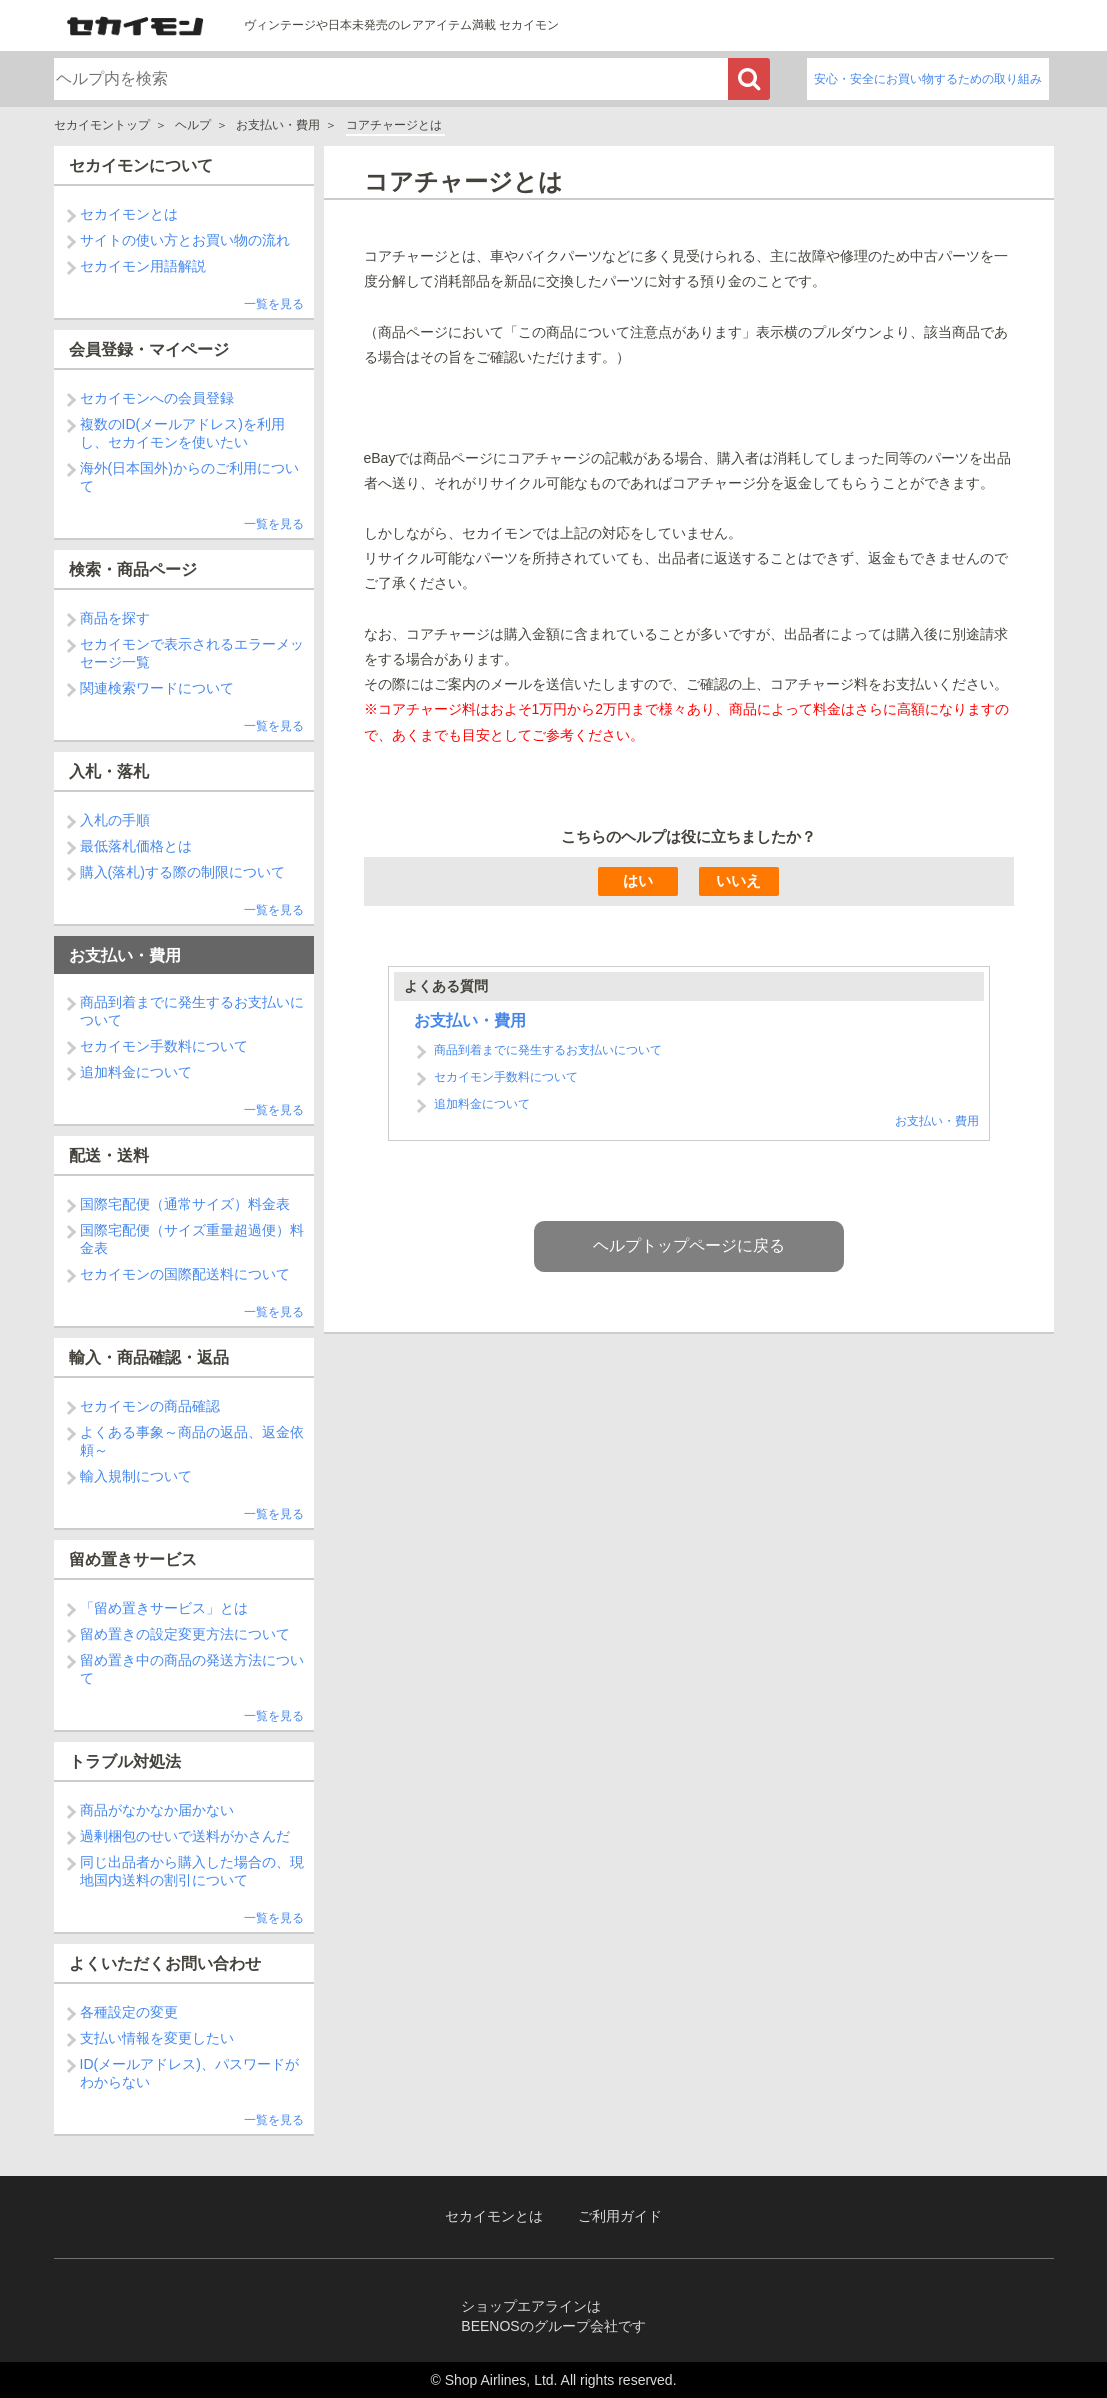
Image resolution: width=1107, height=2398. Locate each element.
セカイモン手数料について (164, 1046)
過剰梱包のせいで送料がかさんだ (185, 1836)
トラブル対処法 (125, 1761)
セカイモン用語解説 (143, 266)
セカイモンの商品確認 (150, 1406)
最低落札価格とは (136, 846)
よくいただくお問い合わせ (165, 1963)
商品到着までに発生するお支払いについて (548, 1352)
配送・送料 (109, 1155)
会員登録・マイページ (149, 349)
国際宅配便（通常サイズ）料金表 (185, 1204)
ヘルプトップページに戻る (689, 1547)
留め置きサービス (133, 1559)
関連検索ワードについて (157, 688)
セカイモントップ (102, 125)
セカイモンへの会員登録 (157, 398)
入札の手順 (115, 820)
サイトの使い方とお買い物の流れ (185, 240)
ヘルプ (193, 125)
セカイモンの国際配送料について (185, 1274)
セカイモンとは (129, 214)
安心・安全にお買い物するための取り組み (928, 79)
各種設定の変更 (129, 2012)
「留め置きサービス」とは (164, 1608)
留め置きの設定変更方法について (185, 1634)
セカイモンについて (141, 165)
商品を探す (115, 618)
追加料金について (136, 1072)
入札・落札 (109, 771)
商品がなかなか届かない (157, 1810)
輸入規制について (136, 1476)
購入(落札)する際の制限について (182, 872)
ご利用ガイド (620, 2216)
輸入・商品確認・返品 (149, 1357)
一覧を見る (274, 304)
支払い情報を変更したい (157, 2038)
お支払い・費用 (278, 125)
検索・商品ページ (133, 569)
